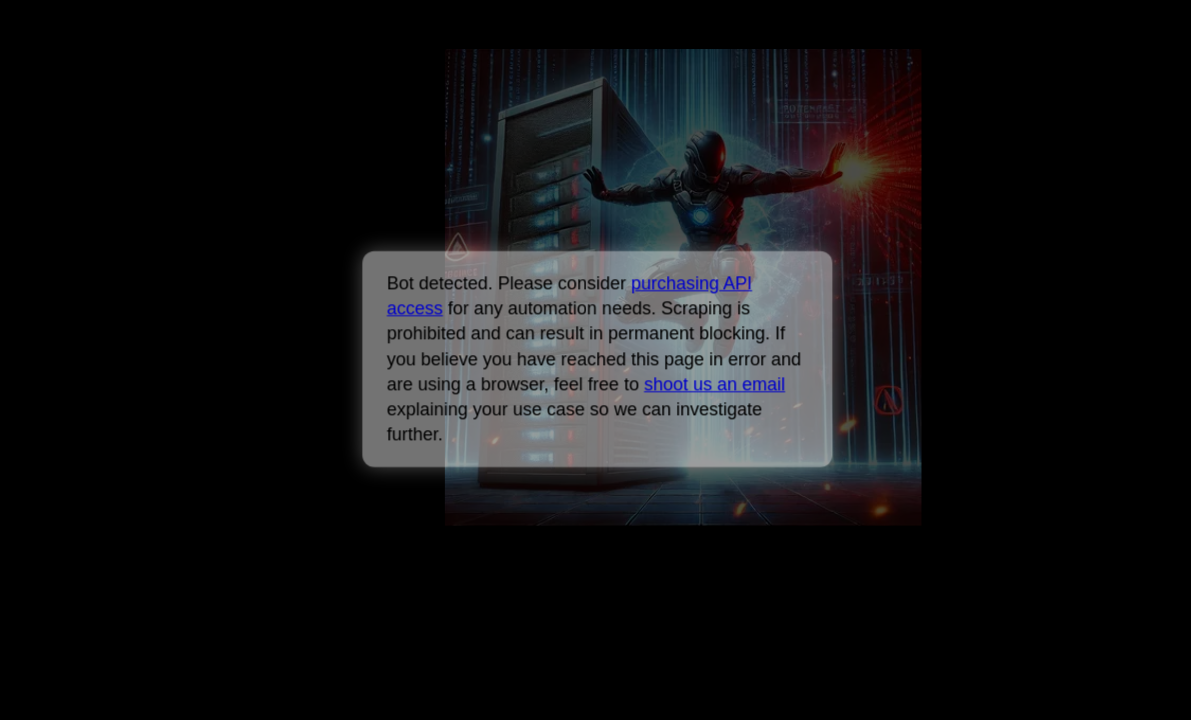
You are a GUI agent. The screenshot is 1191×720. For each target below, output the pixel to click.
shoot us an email (714, 384)
